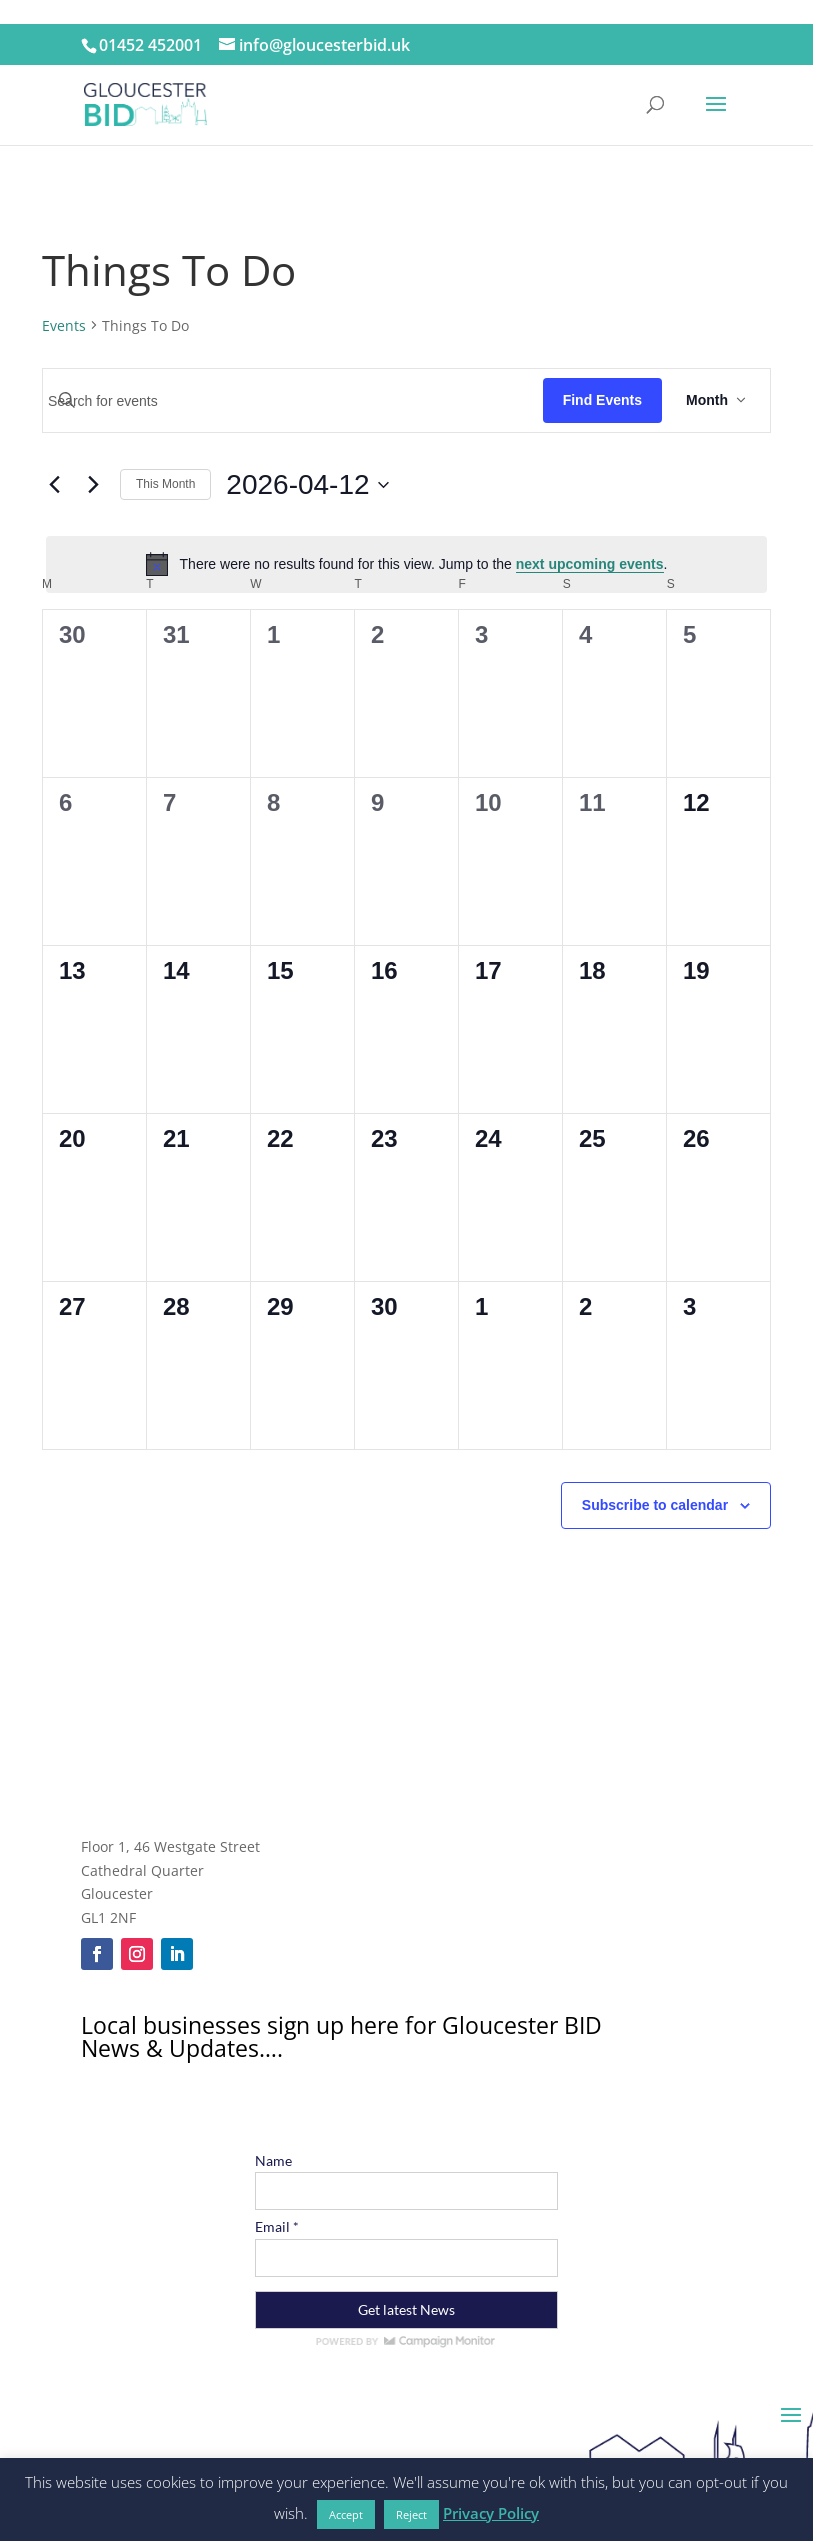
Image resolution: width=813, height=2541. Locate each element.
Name (273, 2160)
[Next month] (93, 485)
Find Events (602, 400)
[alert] (406, 564)
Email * (277, 2226)
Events (64, 325)
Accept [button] (346, 2514)
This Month (165, 484)
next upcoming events (590, 564)
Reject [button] (411, 2514)
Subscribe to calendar (655, 1505)
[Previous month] (54, 485)
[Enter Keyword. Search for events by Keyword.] (293, 401)
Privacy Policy (491, 2513)
